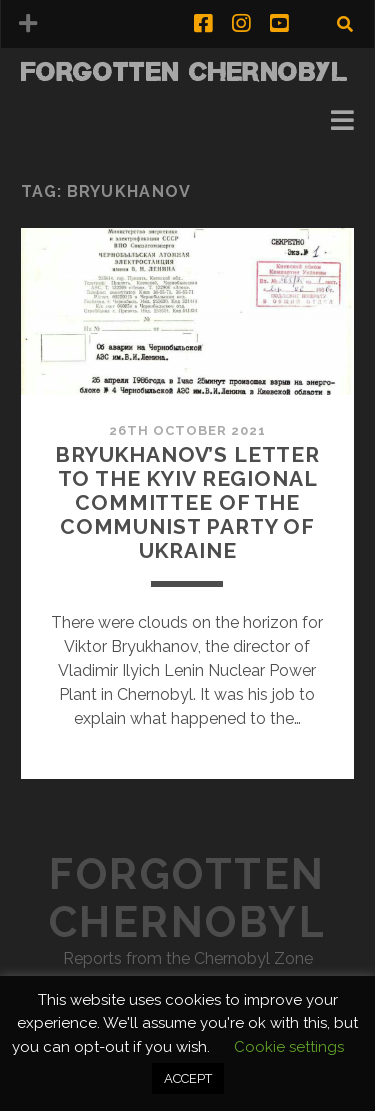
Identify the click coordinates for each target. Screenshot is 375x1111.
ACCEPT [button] (188, 1078)
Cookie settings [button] (289, 1047)
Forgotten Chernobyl (185, 71)
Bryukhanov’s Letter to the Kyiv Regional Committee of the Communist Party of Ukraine (187, 502)
